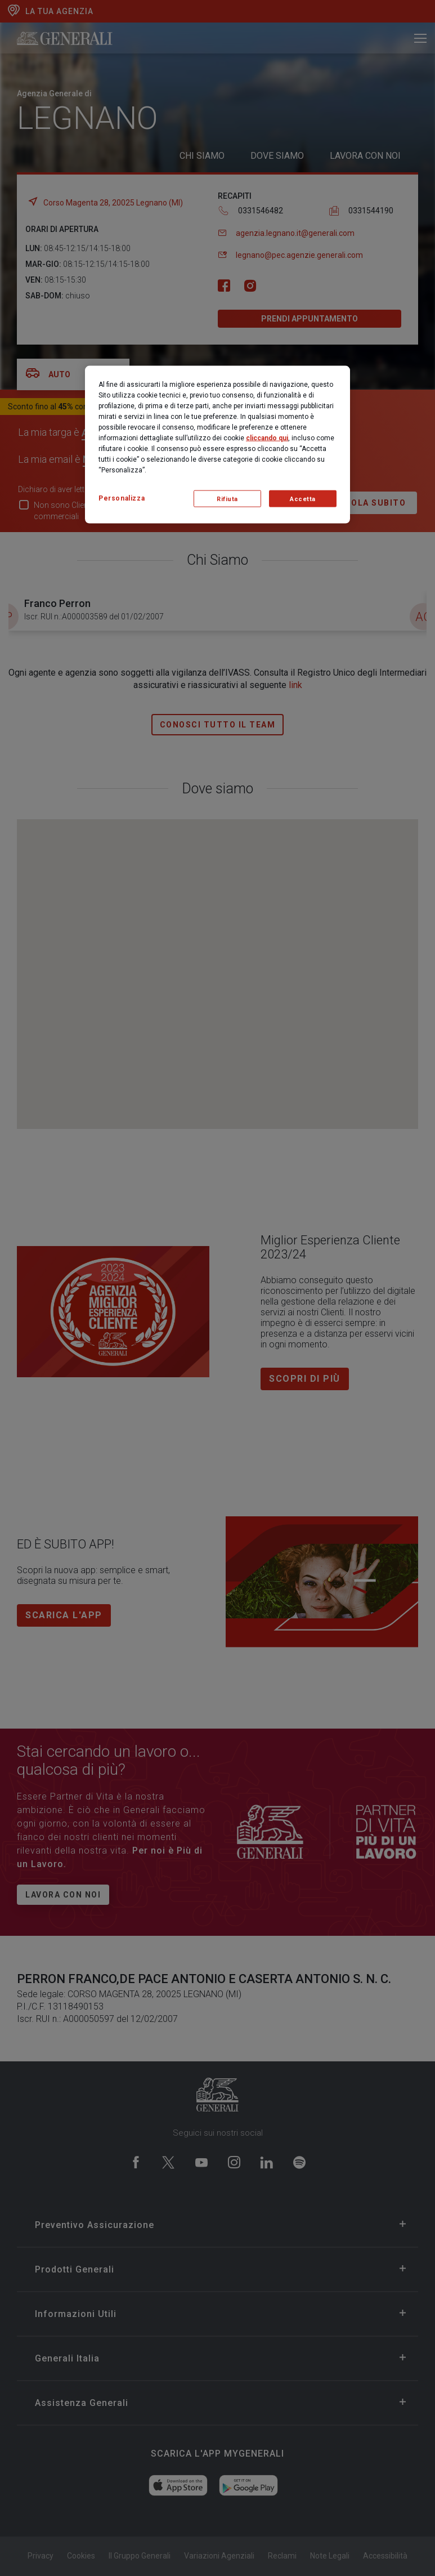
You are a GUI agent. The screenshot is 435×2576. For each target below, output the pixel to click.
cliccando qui (267, 438)
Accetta (303, 498)
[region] (217, 445)
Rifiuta (227, 498)
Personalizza (121, 498)
